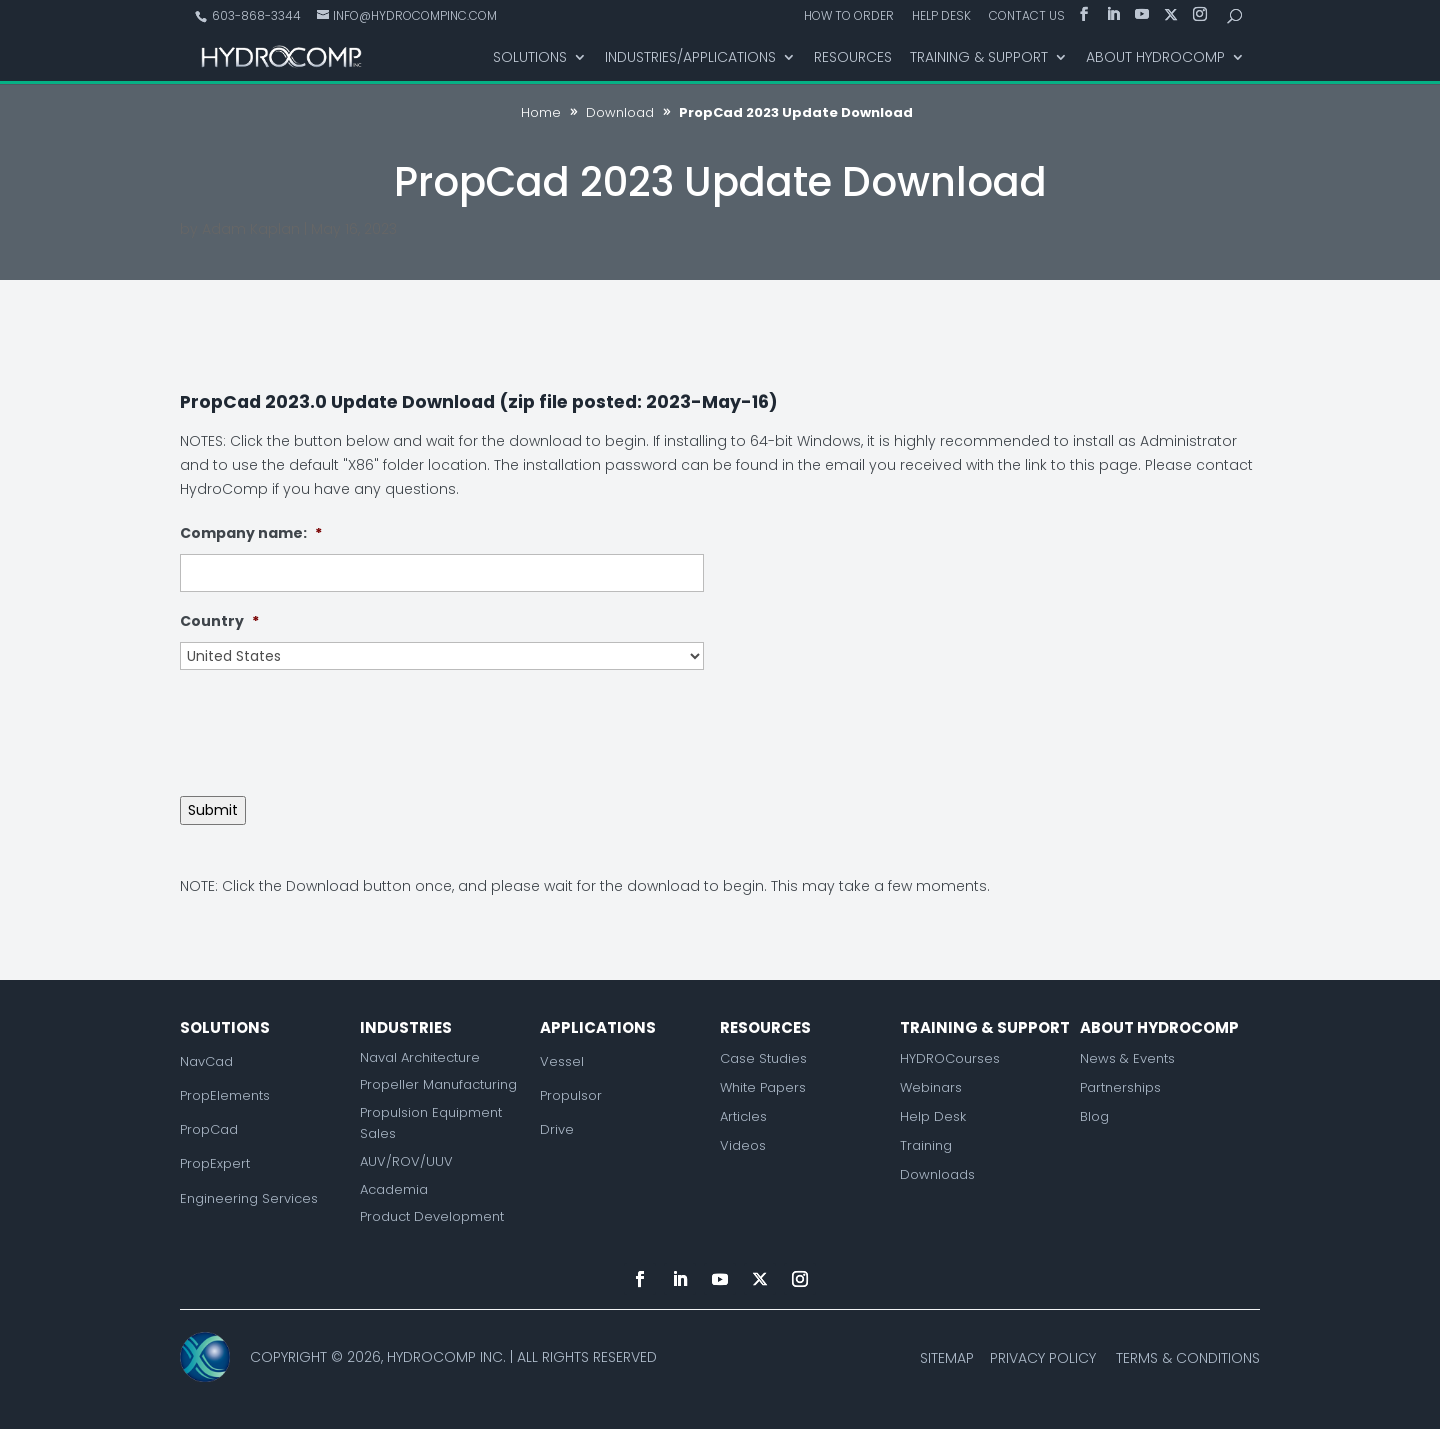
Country (219, 621)
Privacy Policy (1043, 1358)
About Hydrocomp (1159, 1027)
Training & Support (979, 58)
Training (926, 1145)
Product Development (432, 1216)
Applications (598, 1027)
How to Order (849, 17)
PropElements (225, 1095)
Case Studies (763, 1058)
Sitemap (947, 1358)
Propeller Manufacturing (438, 1084)
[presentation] (332, 725)
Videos (743, 1145)
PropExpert (215, 1163)
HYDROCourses (950, 1058)
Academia (394, 1189)
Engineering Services (249, 1198)
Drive (557, 1129)
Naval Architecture (420, 1057)
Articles (743, 1116)
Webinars (931, 1087)
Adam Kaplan (251, 229)
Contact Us (1027, 17)
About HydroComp (1155, 58)
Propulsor (571, 1095)
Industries (406, 1027)
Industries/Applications (690, 58)
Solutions (530, 58)
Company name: (251, 533)
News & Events (1127, 1058)
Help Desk (941, 17)
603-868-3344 (255, 15)
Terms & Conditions (1188, 1358)
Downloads (937, 1174)
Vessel (562, 1061)
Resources (853, 58)
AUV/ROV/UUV (406, 1161)
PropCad (209, 1129)
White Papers (763, 1087)
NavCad (206, 1061)
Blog (1094, 1116)
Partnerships (1120, 1087)
